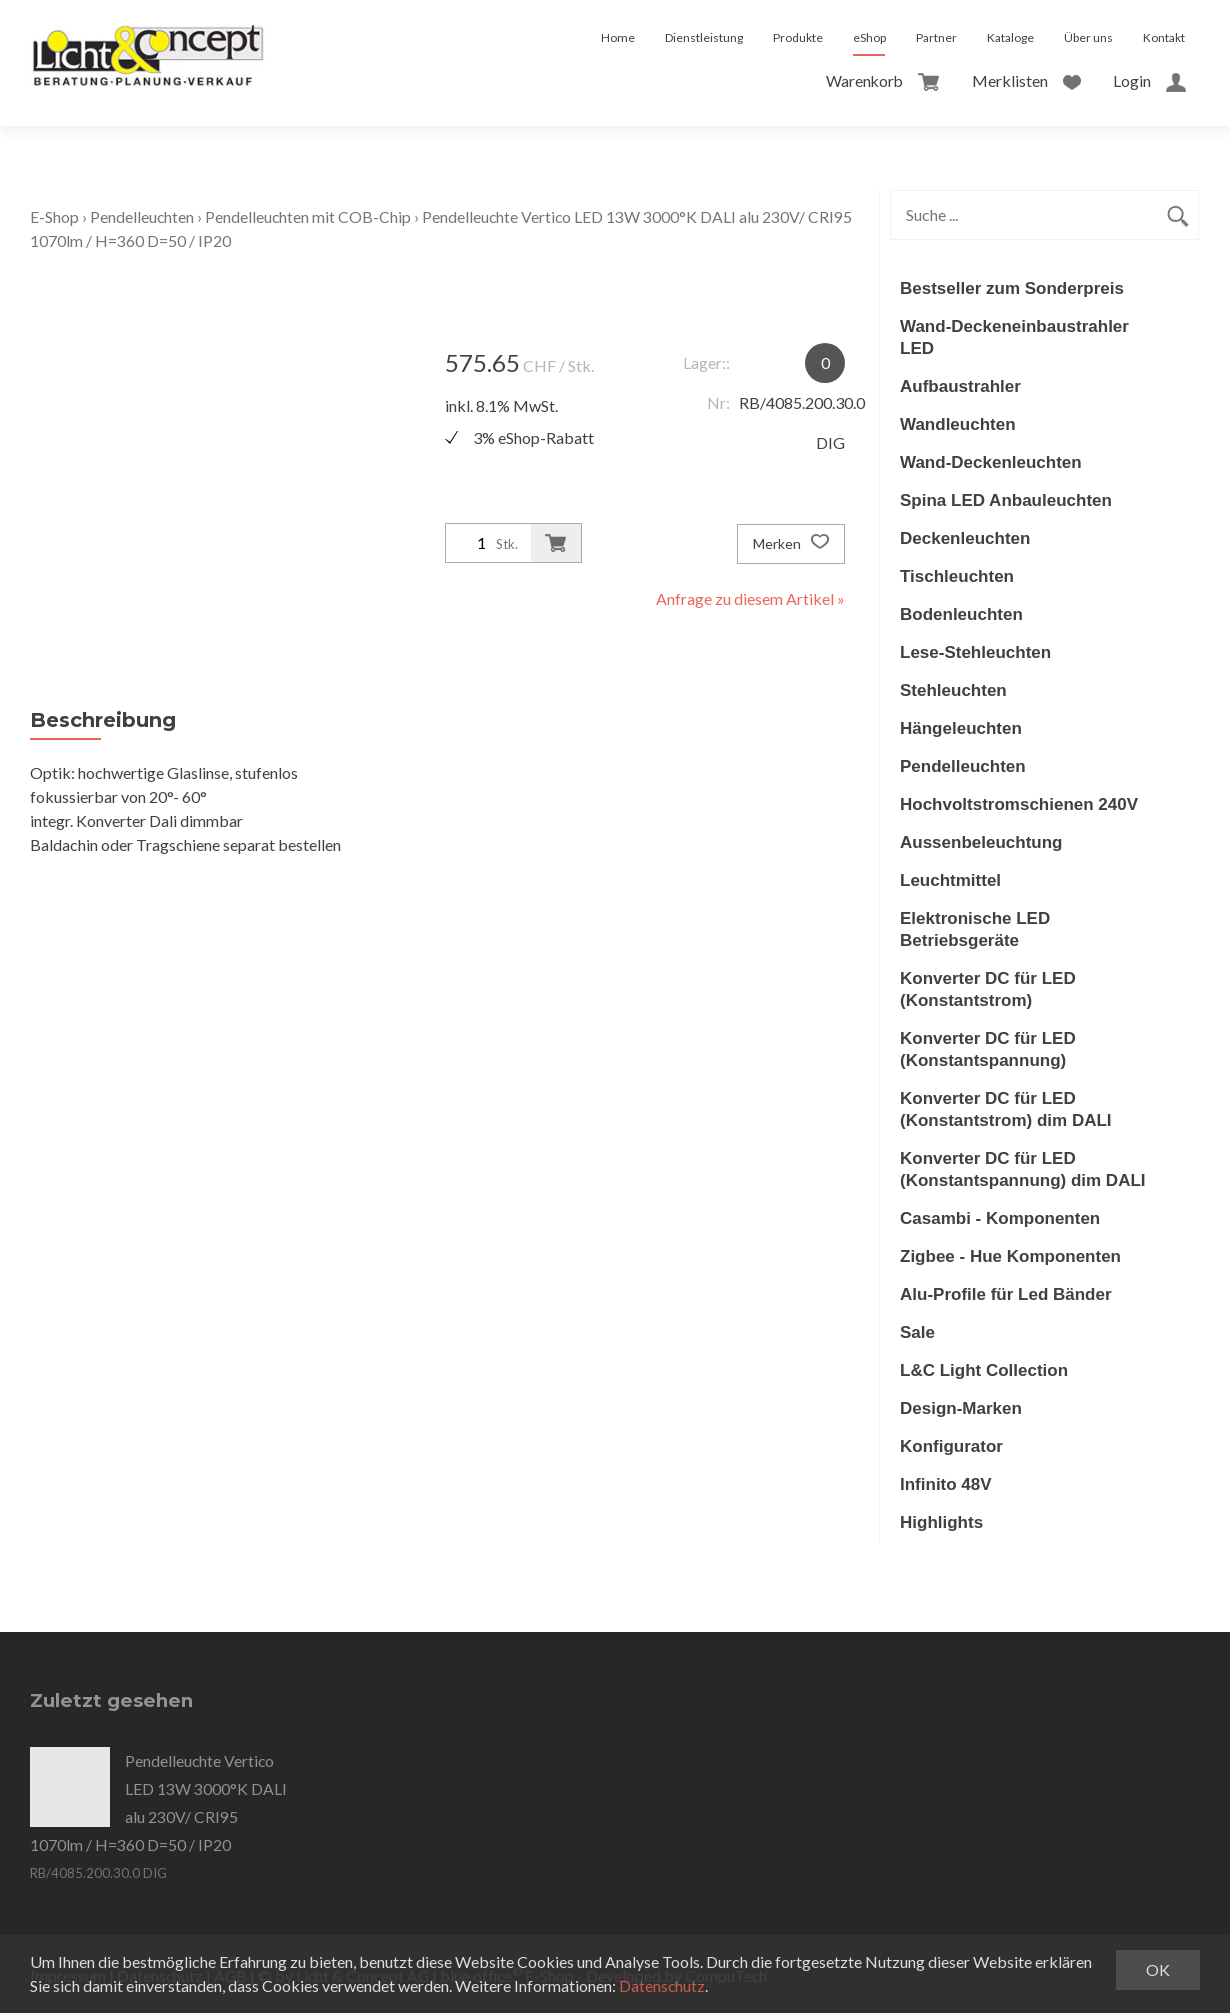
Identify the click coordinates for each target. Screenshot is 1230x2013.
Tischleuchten (957, 576)
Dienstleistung (704, 37)
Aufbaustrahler (960, 386)
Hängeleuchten (961, 728)
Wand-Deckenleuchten (991, 462)
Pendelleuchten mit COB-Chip (309, 216)
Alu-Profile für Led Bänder (1006, 1294)
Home (618, 37)
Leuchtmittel (950, 880)
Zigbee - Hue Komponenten (1010, 1256)
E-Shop (54, 216)
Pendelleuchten (142, 216)
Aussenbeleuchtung (981, 842)
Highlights (941, 1522)
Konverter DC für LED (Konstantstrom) (988, 989)
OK (1158, 1969)
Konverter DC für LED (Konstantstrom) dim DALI (1006, 1109)
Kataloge (1010, 37)
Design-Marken (961, 1408)
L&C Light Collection (984, 1370)
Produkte (798, 37)
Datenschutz (662, 1985)
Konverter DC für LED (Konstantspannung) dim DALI (1023, 1169)
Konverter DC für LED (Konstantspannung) (988, 1049)
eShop (869, 37)
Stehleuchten (953, 690)
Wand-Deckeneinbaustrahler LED (1014, 337)
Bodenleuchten (961, 614)
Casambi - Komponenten (1000, 1218)
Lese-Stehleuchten (975, 652)
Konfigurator (951, 1446)
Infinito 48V (946, 1484)
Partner (936, 37)
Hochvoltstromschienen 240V (1019, 804)
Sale (917, 1332)
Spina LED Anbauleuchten (1006, 500)
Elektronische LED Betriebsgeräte (975, 929)
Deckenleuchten (965, 538)
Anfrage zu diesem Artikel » (750, 598)
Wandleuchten (958, 424)
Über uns (1088, 37)
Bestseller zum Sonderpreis (1012, 288)
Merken (791, 544)
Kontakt (1164, 37)
